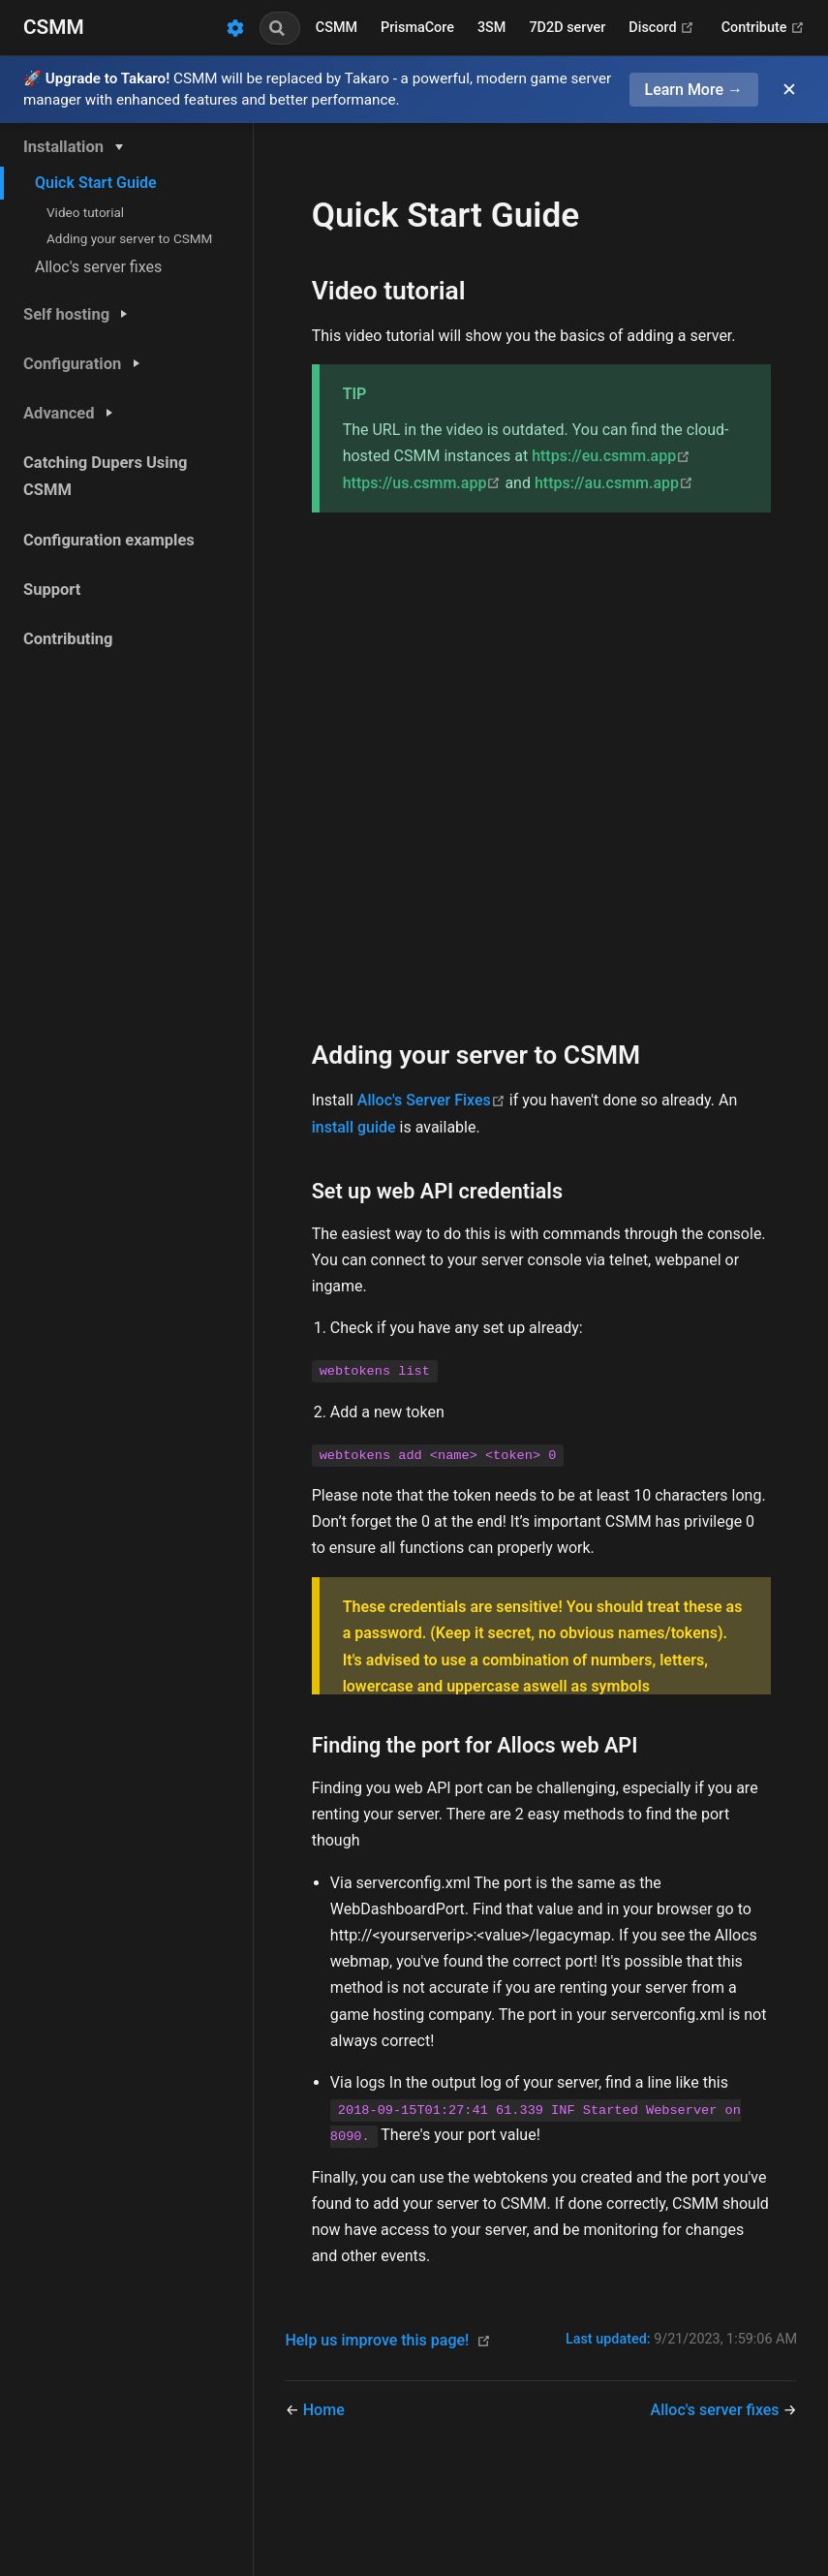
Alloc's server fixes (98, 267)
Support (51, 589)
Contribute (763, 28)
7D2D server (567, 27)
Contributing (68, 639)
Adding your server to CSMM (129, 238)
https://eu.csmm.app (611, 456)
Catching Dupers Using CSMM (105, 476)
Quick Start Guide (96, 182)
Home (324, 2410)
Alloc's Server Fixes (433, 1100)
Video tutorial (85, 212)
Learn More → (694, 89)
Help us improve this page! (377, 2340)
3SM (491, 27)
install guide (354, 1127)
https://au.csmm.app (614, 483)
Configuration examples (109, 540)
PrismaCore (417, 27)
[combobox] (280, 28)
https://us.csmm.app (424, 483)
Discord (661, 28)
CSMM (336, 27)
